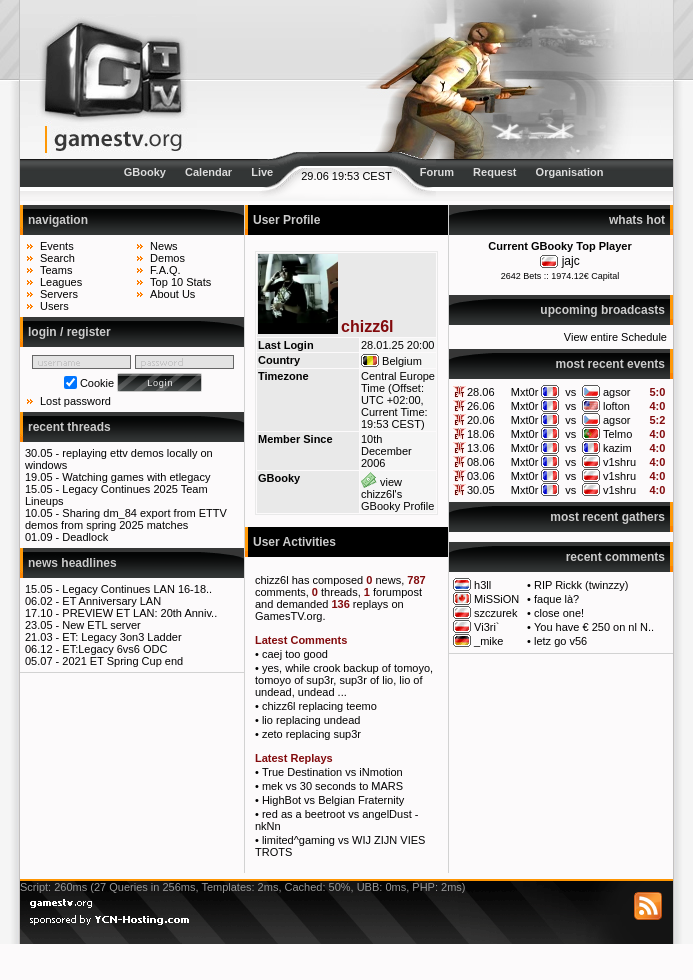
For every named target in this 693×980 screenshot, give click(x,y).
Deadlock (85, 537)
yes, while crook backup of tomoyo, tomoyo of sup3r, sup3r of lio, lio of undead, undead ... (344, 680)
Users (54, 306)
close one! (559, 613)
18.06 (481, 434)
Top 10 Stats (180, 282)
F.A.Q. (165, 270)
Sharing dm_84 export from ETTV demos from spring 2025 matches (126, 519)
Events (57, 246)
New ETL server (101, 625)
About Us (172, 294)
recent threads (69, 427)
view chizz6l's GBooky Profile (397, 494)
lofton (616, 406)
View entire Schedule (615, 337)
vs (570, 392)
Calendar (208, 172)
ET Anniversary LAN (111, 601)
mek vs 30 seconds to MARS (332, 786)
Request (494, 172)
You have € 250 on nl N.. (594, 627)
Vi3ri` (486, 627)
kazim (617, 448)
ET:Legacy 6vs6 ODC (114, 649)
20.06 (481, 420)
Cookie (97, 383)
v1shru (619, 462)
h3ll (482, 585)
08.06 (481, 462)
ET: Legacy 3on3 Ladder (121, 637)
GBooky (145, 172)
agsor (617, 392)
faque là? (556, 599)
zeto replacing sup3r (311, 734)
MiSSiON (496, 599)
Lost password (75, 401)
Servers (59, 294)
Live (262, 172)
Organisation (570, 172)
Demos (167, 258)
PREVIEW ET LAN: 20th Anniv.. (139, 613)
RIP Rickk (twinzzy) (581, 585)
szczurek (495, 613)
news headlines (72, 563)
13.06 (481, 448)
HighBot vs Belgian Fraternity (333, 800)
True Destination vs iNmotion (332, 772)
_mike (488, 641)
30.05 (481, 490)
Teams (56, 270)
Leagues (61, 282)
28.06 (481, 392)
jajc (571, 261)
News (164, 246)
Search (57, 258)
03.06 (481, 476)
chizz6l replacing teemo (319, 706)
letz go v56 (560, 641)
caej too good (295, 654)
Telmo (617, 434)
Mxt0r (525, 392)
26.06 (481, 406)
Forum (437, 172)
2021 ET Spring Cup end (122, 661)
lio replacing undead (311, 720)
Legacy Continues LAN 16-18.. (137, 589)
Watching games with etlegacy (136, 477)
